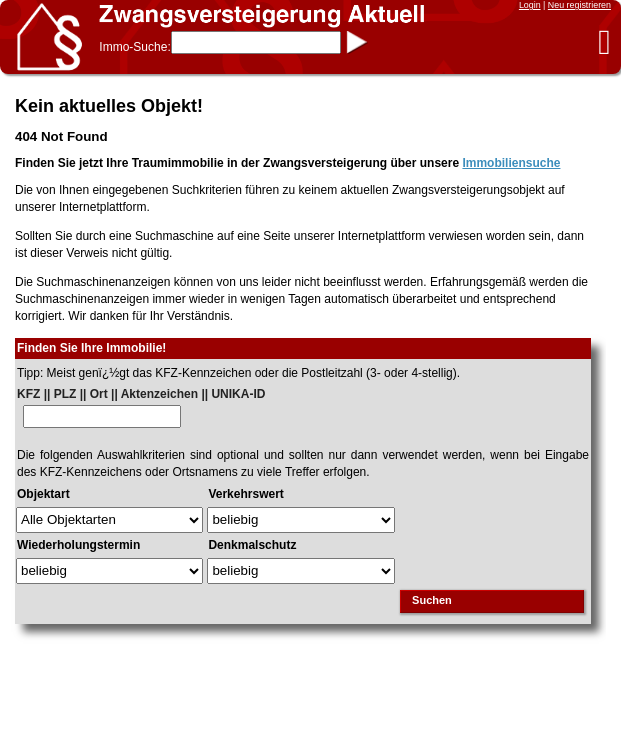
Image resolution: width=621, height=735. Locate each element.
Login (530, 5)
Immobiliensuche (511, 163)
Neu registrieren (579, 5)
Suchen (432, 600)
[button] (604, 41)
